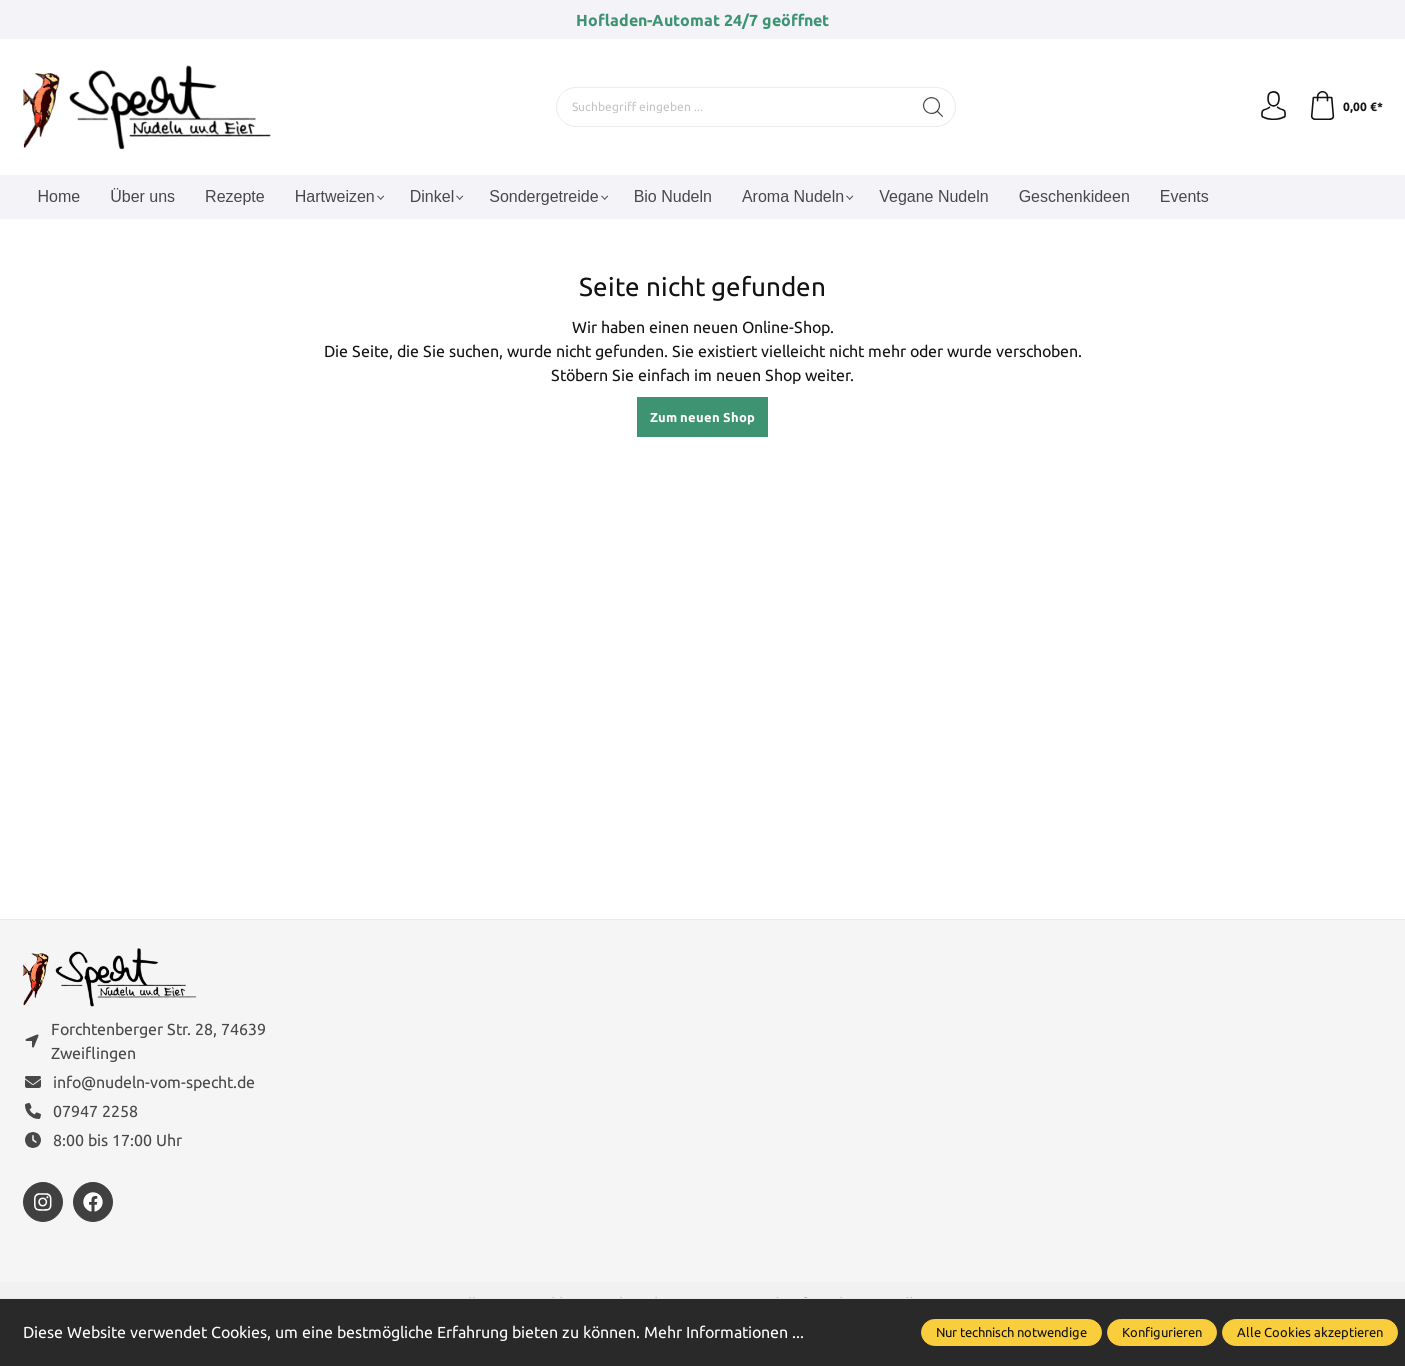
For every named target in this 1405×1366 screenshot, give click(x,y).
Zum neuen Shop (702, 417)
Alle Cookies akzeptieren (1310, 1332)
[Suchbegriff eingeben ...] (733, 107)
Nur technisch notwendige (1011, 1332)
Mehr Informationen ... (724, 1332)
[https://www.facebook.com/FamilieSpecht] (93, 1205)
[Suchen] (932, 107)
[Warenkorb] (1345, 107)
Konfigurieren (1162, 1332)
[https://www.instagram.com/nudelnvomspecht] (43, 1205)
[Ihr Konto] (1273, 107)
